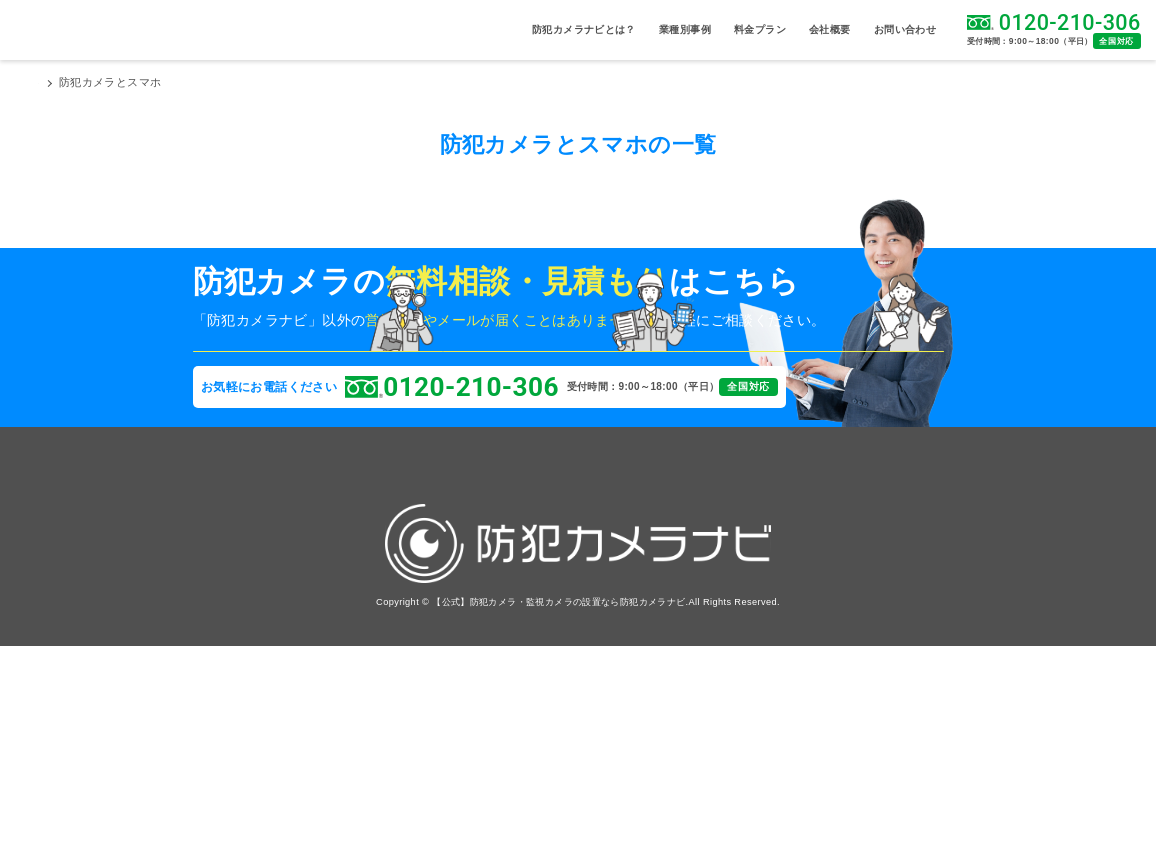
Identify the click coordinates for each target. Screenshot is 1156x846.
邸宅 (304, 669)
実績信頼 (447, 660)
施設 (207, 604)
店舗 (207, 647)
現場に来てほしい (296, 385)
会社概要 (830, 30)
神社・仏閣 (220, 669)
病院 (304, 561)
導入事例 (447, 570)
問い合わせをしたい (697, 385)
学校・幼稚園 (321, 604)
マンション (317, 583)
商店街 (308, 647)
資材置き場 (220, 561)
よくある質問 (458, 630)
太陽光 (211, 690)
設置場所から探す (238, 540)
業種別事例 (685, 29)
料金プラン (760, 30)
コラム (441, 600)
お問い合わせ (905, 30)
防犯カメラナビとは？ (584, 30)
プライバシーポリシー (588, 660)
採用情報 (554, 600)
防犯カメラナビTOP (90, 82)
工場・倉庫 (317, 626)
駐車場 (211, 583)
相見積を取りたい (496, 385)
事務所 (211, 626)
